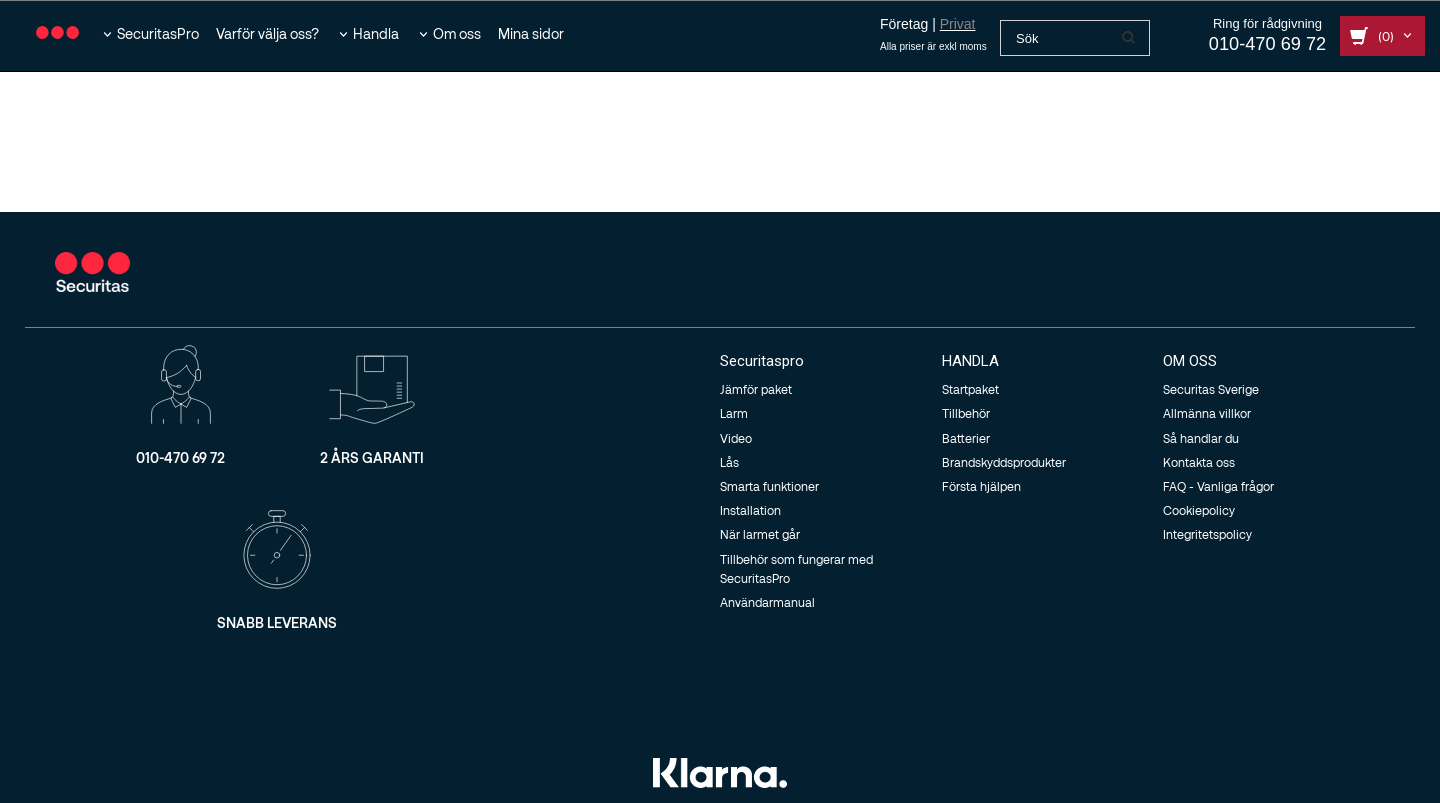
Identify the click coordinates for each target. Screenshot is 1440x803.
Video (736, 438)
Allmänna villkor (1207, 413)
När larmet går (760, 534)
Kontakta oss (1199, 462)
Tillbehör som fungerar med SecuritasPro (796, 568)
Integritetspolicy (1207, 534)
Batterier (966, 438)
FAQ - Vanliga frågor (1218, 486)
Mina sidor (531, 33)
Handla (376, 33)
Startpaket (970, 389)
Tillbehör (966, 413)
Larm (734, 413)
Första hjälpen (981, 486)
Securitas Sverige (1211, 389)
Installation (750, 510)
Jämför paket (756, 389)
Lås (729, 462)
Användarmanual (767, 602)
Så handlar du (1201, 438)
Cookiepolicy (1199, 510)
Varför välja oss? (267, 33)
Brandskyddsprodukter (1004, 462)
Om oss (457, 33)
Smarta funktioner (769, 486)
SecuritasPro (158, 33)
